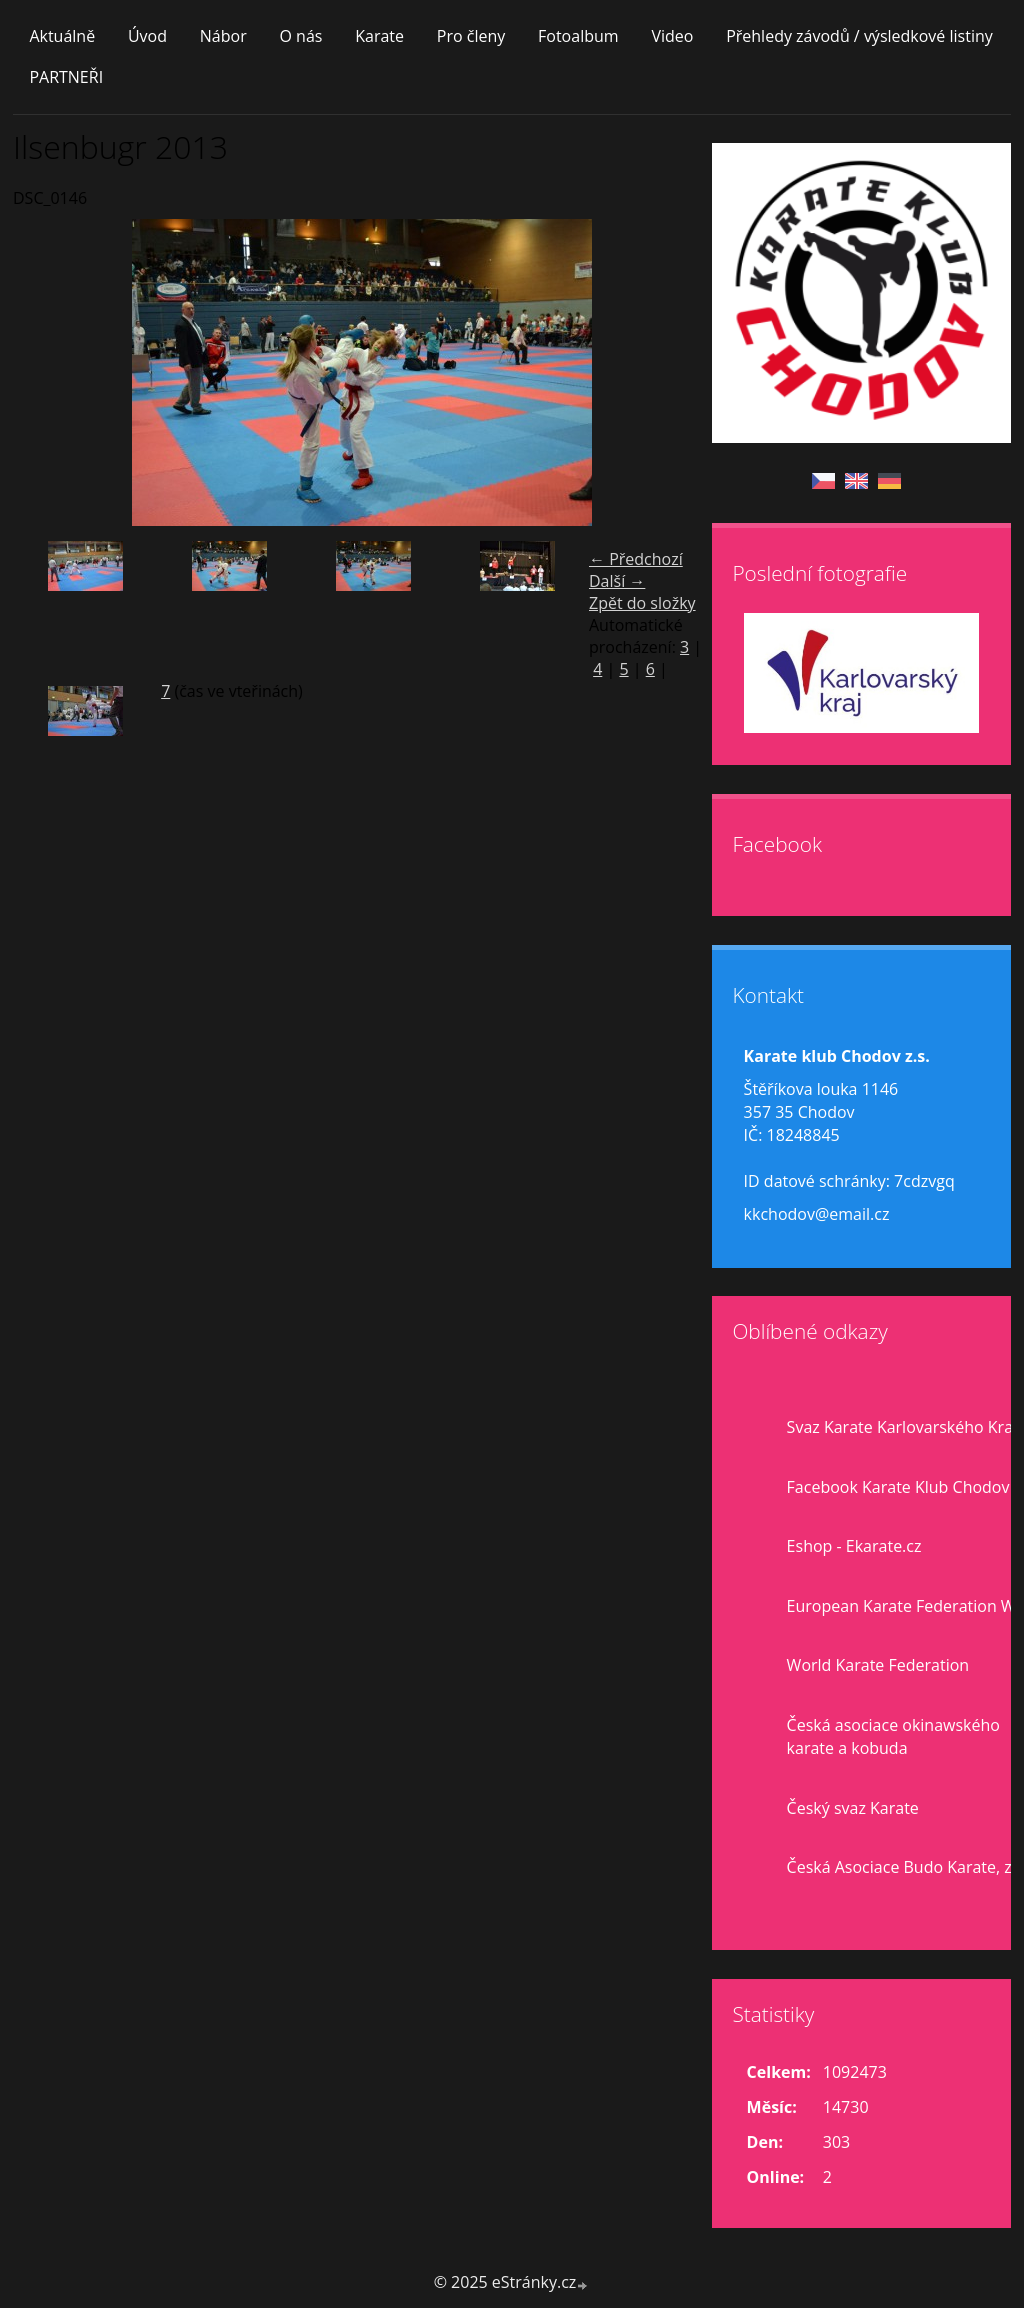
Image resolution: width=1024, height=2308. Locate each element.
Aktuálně (62, 36)
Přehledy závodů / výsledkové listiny (859, 36)
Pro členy (471, 36)
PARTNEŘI (66, 77)
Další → (617, 581)
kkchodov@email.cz (817, 1214)
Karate (379, 36)
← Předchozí (636, 559)
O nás (300, 36)
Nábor (223, 36)
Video (672, 36)
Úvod (147, 36)
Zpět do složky (642, 603)
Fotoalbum (578, 36)
